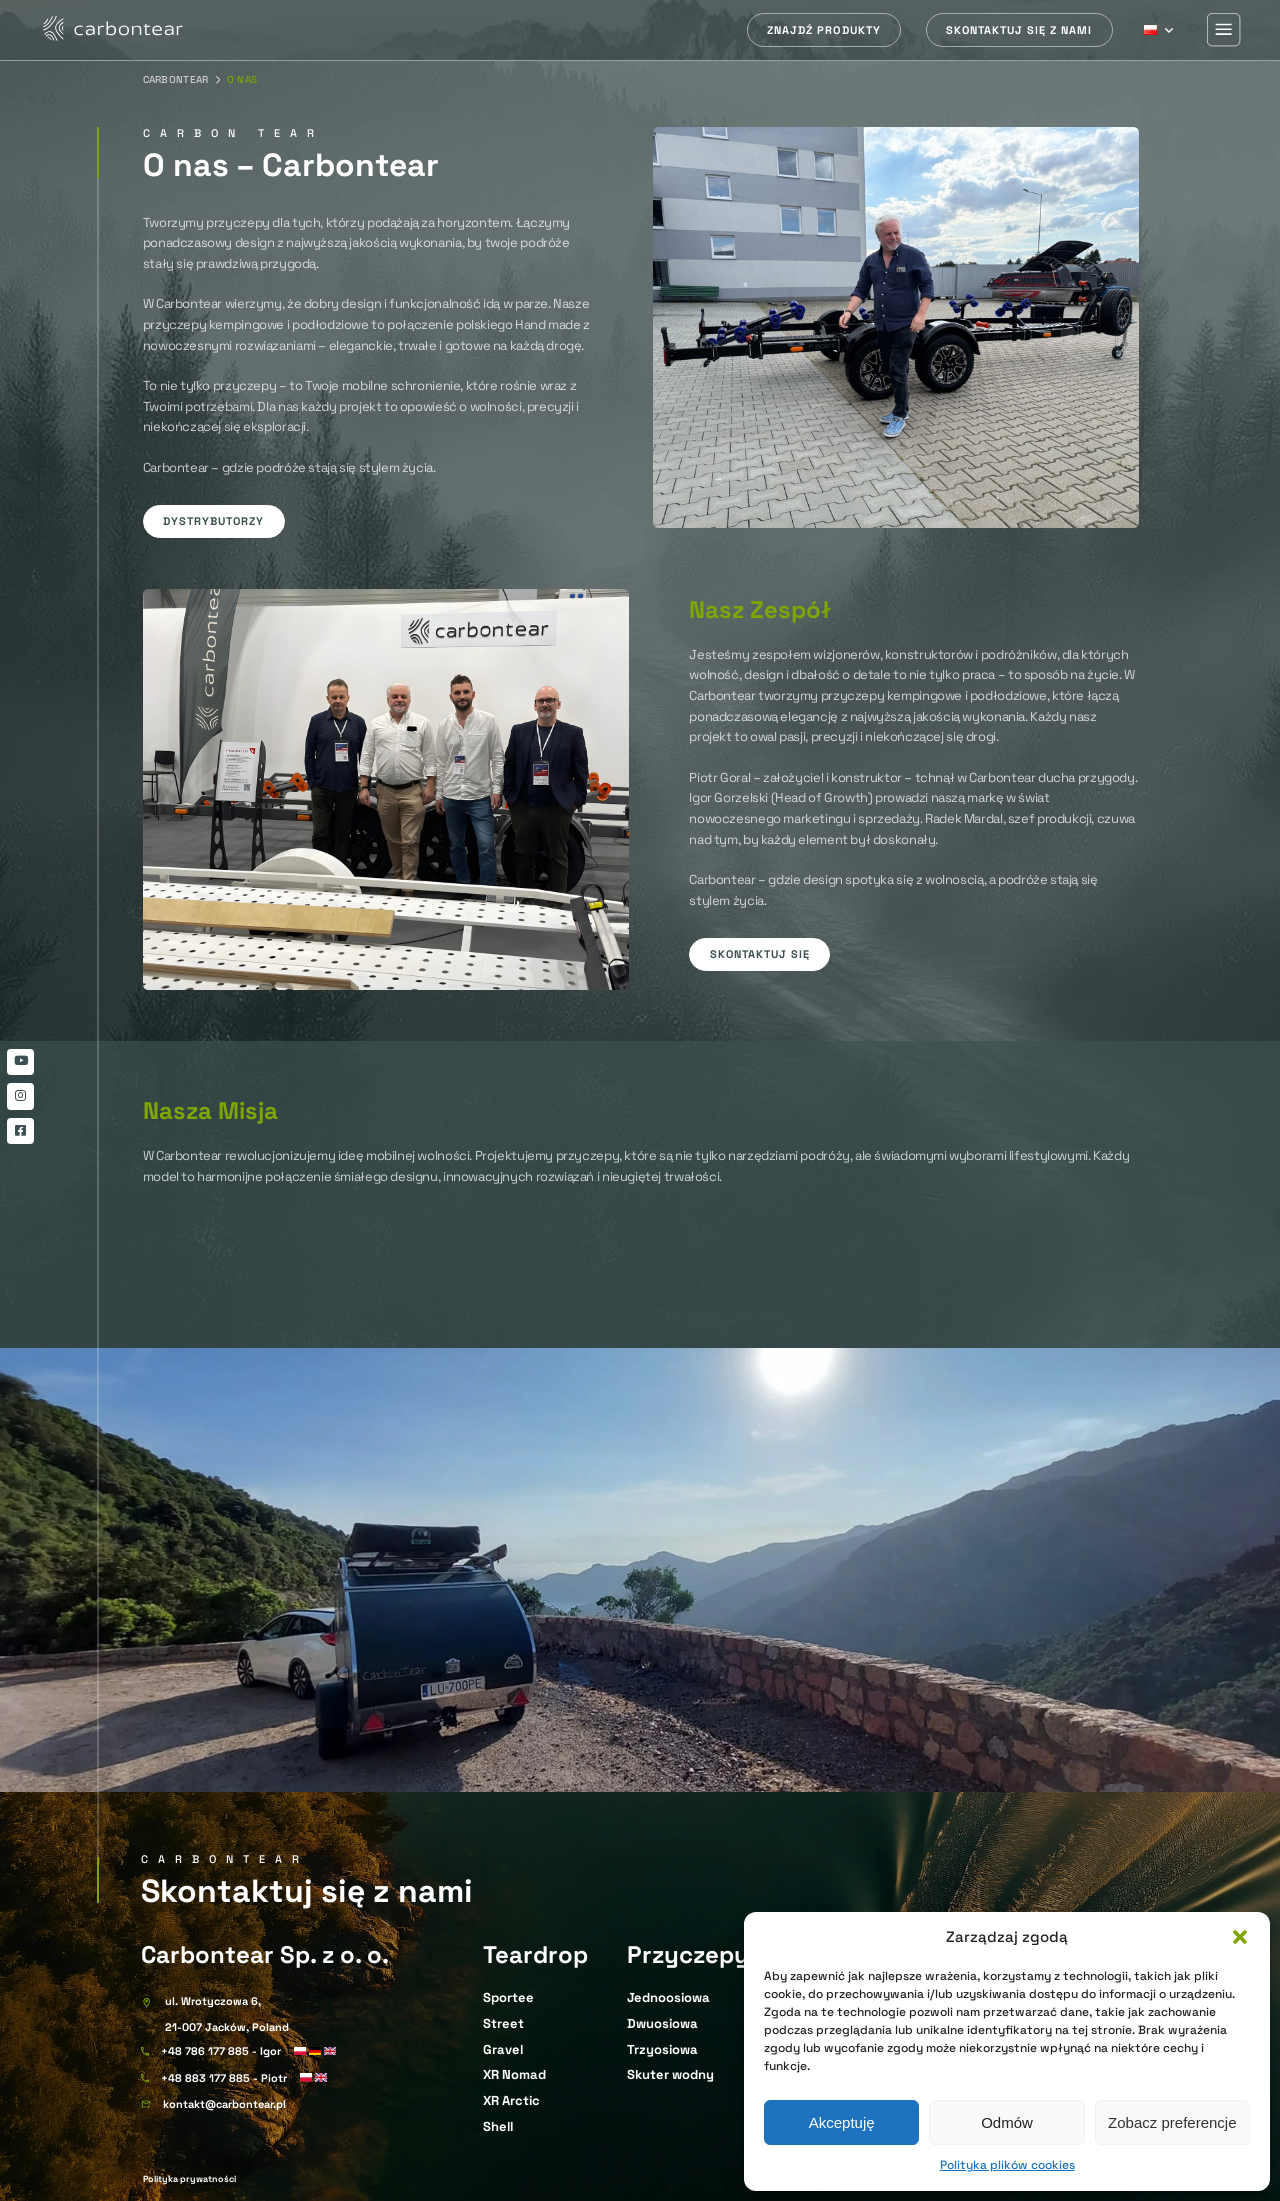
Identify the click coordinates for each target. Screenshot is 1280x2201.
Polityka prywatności (189, 2179)
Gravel (503, 2049)
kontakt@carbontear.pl (224, 2104)
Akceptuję (842, 2122)
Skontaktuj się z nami (1019, 30)
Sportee (508, 1997)
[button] (1240, 1937)
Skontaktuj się (760, 954)
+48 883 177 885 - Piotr (224, 2078)
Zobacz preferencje (1172, 2122)
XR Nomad (514, 2074)
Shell (498, 2126)
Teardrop (535, 1954)
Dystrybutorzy (213, 521)
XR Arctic (511, 2100)
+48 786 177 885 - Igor (221, 2051)
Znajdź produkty (823, 30)
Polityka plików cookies (1007, 2165)
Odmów (1007, 2122)
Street (503, 2023)
